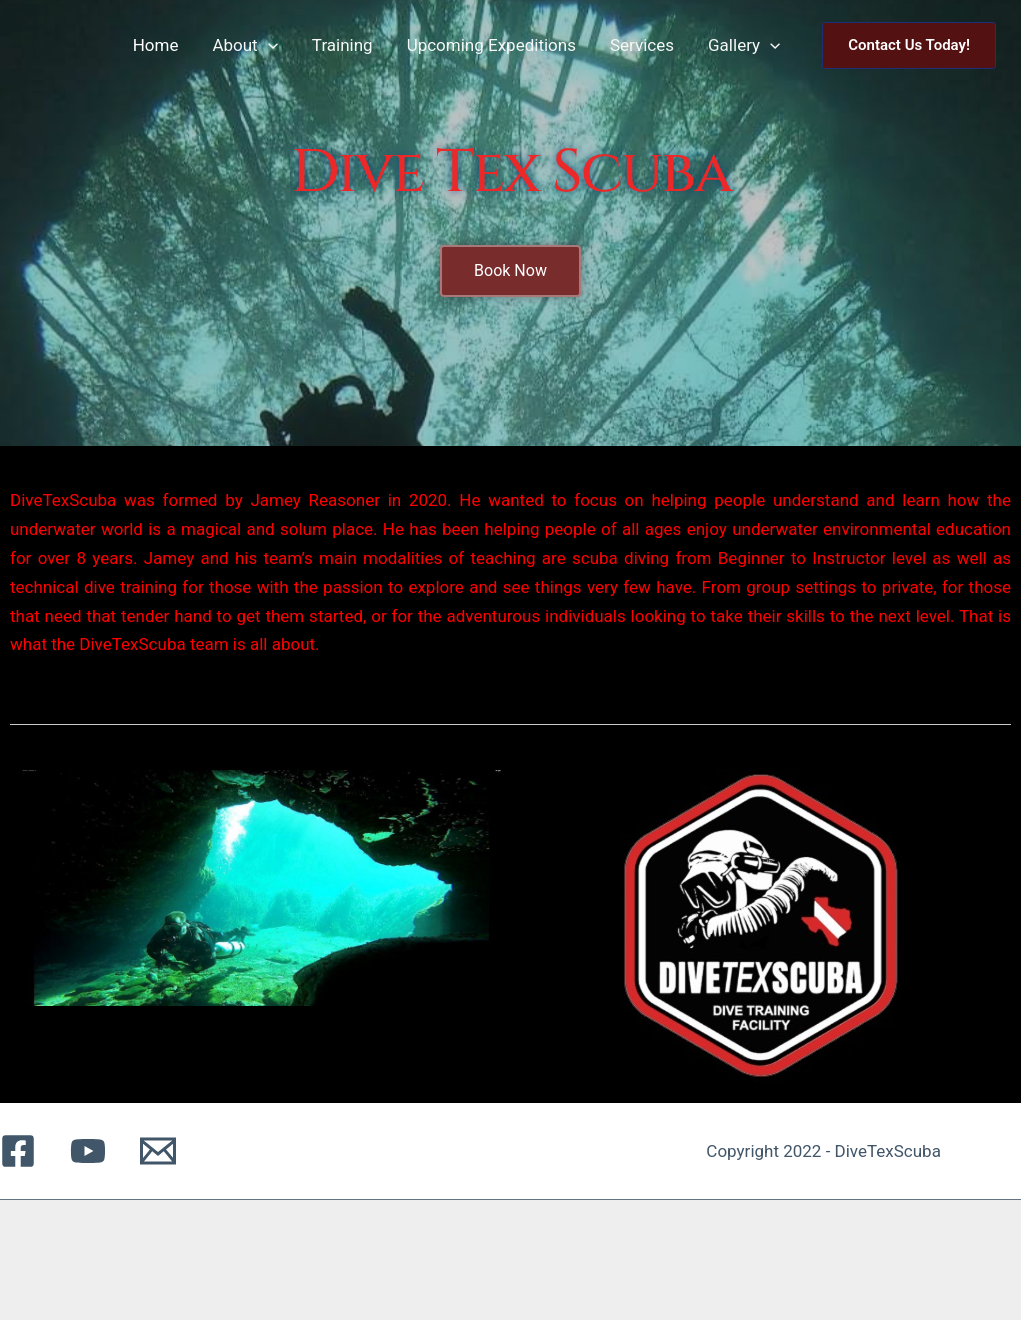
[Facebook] (18, 1151)
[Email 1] (158, 1151)
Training (342, 45)
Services (642, 45)
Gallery (744, 45)
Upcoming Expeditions (491, 45)
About (244, 45)
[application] (268, 45)
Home (156, 45)
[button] (909, 45)
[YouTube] (88, 1151)
